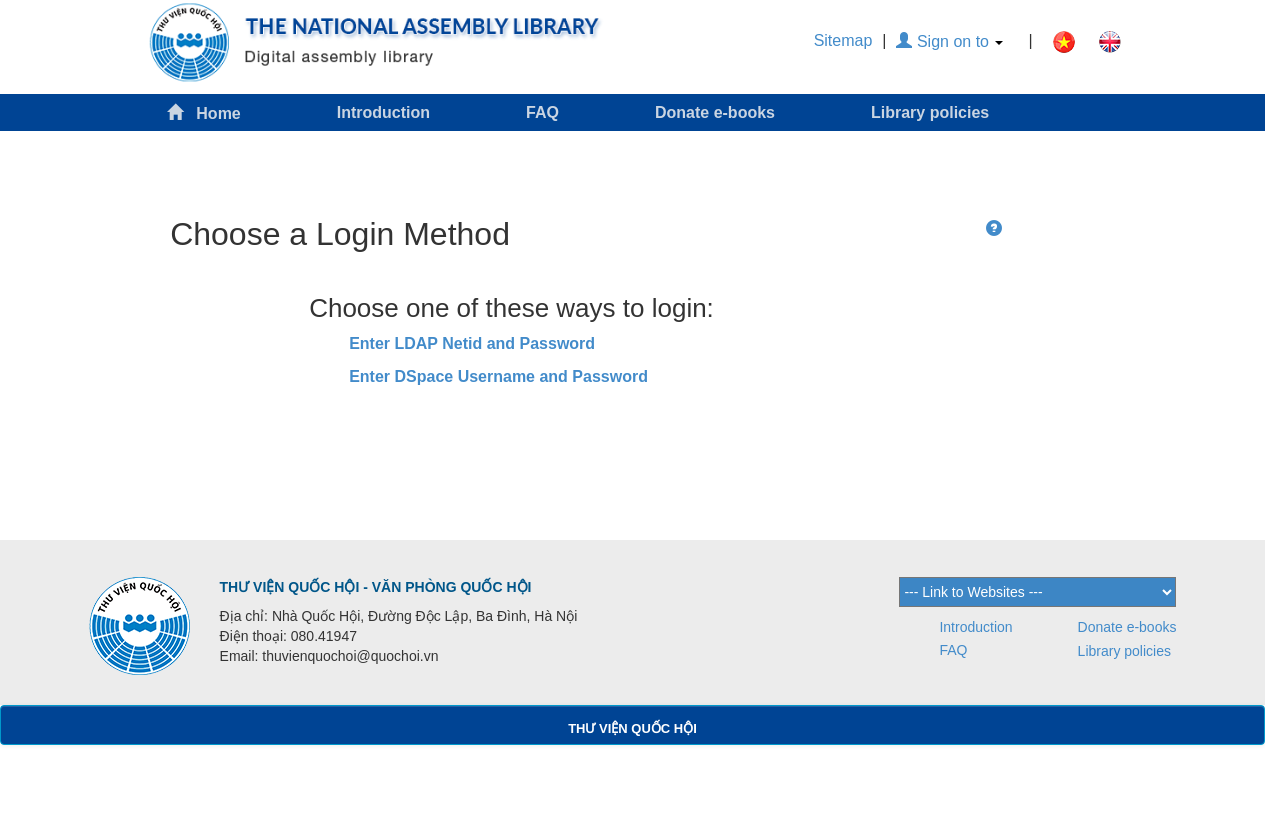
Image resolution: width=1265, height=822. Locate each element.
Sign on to (949, 41)
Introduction (383, 112)
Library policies (930, 112)
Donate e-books (715, 112)
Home (204, 112)
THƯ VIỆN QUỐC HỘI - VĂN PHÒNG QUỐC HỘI (376, 587)
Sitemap (843, 40)
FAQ (542, 112)
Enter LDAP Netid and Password (472, 343)
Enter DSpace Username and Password (498, 376)
